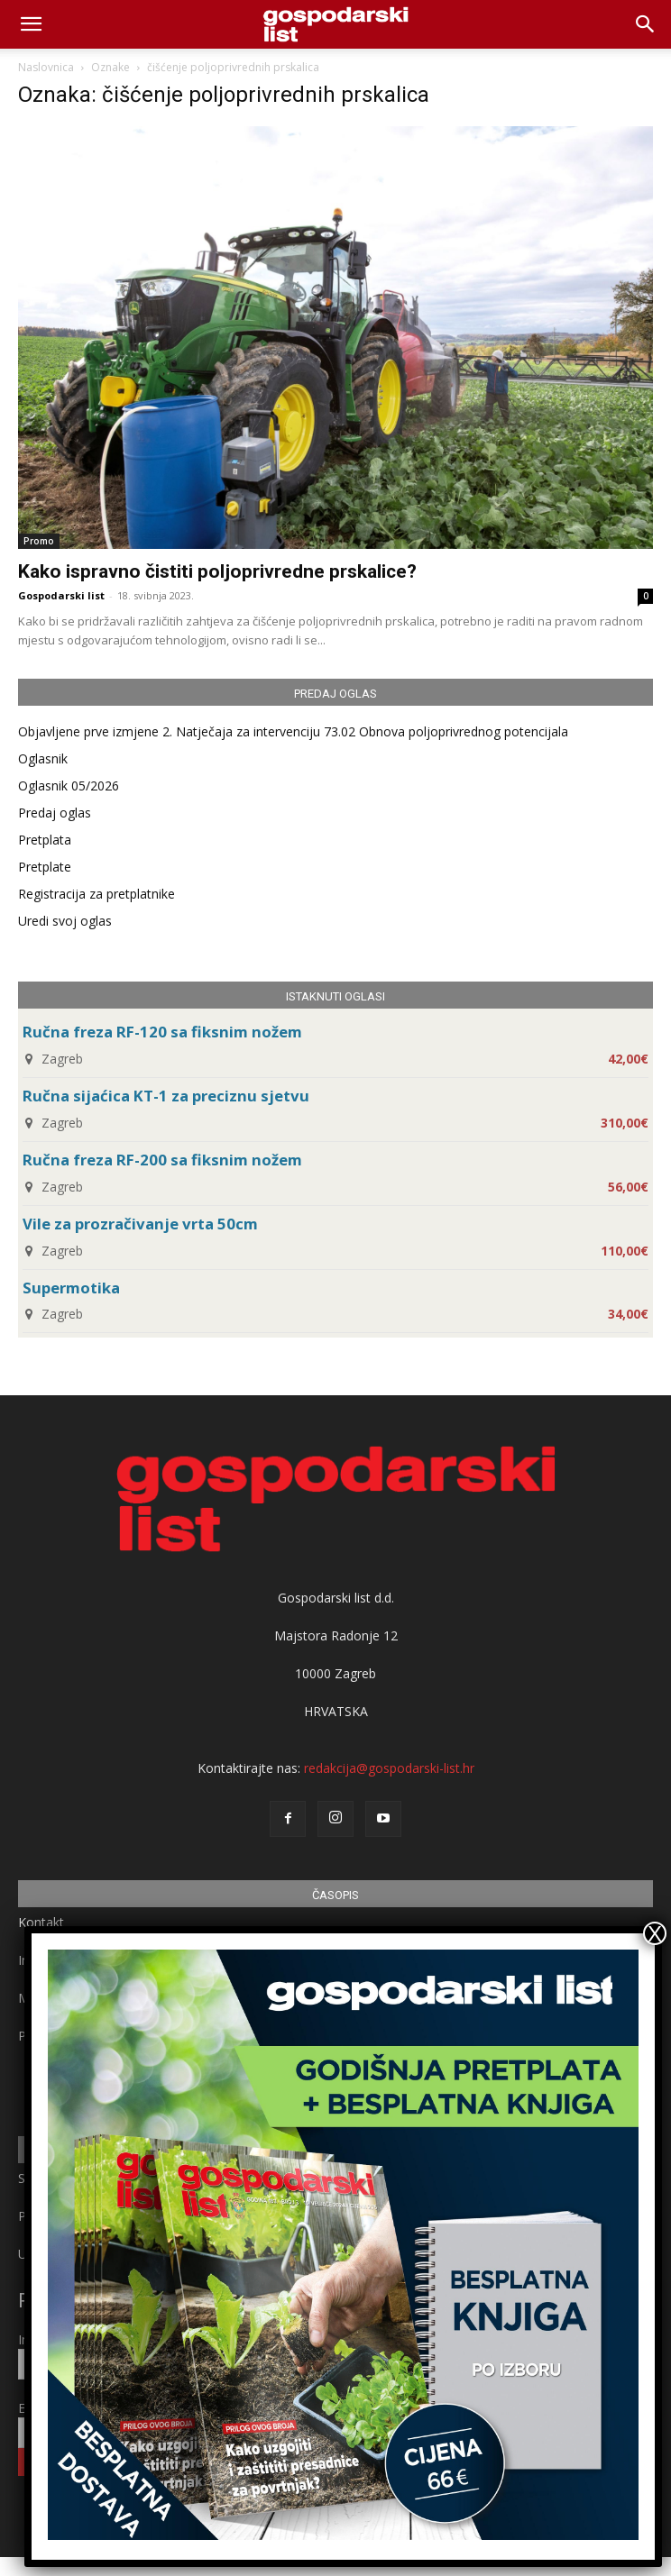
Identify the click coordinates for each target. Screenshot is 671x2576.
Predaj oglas (54, 812)
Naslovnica (46, 67)
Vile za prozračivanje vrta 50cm (140, 1223)
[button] (645, 24)
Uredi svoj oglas (65, 920)
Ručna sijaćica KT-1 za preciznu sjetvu (166, 1095)
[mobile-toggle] (31, 24)
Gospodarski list (61, 595)
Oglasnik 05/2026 (68, 785)
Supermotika (71, 1287)
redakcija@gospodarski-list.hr (389, 1768)
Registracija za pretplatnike (96, 893)
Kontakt (41, 1922)
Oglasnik (43, 758)
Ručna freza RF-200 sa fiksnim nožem (162, 1159)
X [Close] (655, 1933)
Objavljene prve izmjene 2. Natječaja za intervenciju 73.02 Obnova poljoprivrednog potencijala (293, 731)
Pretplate (44, 866)
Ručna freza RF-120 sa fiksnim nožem (162, 1031)
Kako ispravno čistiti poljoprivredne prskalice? (217, 571)
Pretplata (44, 839)
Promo (38, 540)
